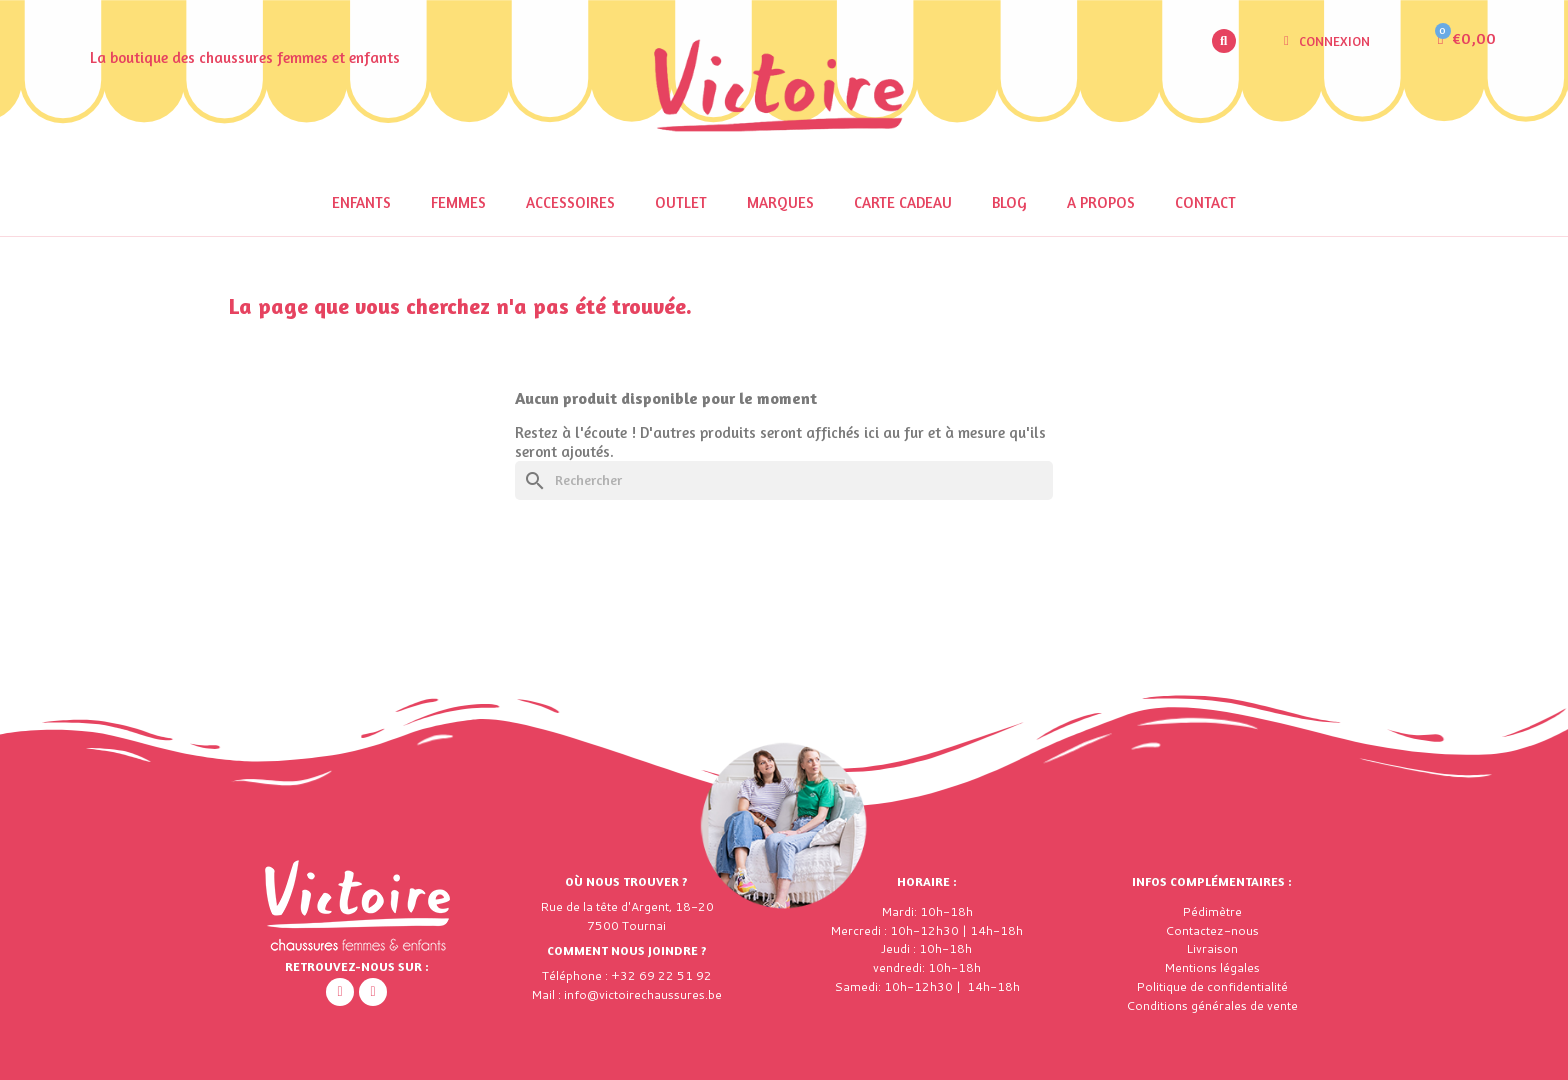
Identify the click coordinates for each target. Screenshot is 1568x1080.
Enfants (361, 202)
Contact (1205, 202)
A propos (1101, 202)
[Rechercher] (784, 480)
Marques (780, 202)
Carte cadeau (903, 202)
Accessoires (570, 202)
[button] (1224, 41)
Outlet (681, 202)
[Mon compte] (1327, 41)
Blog (1009, 202)
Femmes (458, 202)
